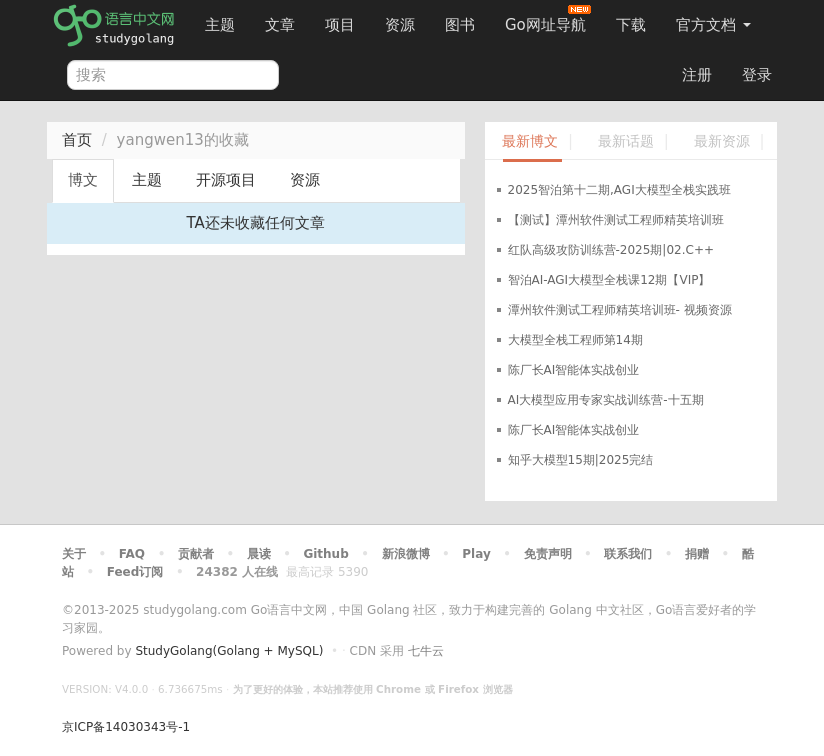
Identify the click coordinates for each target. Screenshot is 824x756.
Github (325, 554)
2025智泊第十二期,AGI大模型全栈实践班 (619, 190)
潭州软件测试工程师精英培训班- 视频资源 (620, 310)
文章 (280, 25)
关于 (74, 554)
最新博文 (530, 141)
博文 (83, 180)
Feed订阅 (135, 572)
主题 (220, 25)
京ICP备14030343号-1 (126, 727)
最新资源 (722, 141)
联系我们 (628, 554)
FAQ (132, 554)
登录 (757, 75)
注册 (697, 75)
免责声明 (548, 554)
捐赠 (697, 554)
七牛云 (426, 651)
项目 (340, 25)
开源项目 (226, 180)
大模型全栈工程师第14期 (575, 340)
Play (476, 554)
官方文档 (713, 25)
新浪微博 (406, 554)
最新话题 (626, 141)
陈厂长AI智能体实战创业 (574, 370)
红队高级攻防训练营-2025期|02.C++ (611, 250)
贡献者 (196, 554)
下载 (631, 25)
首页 (77, 140)
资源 (400, 25)
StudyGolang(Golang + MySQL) (229, 651)
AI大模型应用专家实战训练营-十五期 (606, 400)
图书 (460, 25)
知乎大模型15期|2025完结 (581, 460)
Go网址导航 (548, 19)
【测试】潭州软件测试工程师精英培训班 (616, 220)
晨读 (259, 554)
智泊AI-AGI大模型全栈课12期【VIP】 (609, 280)
